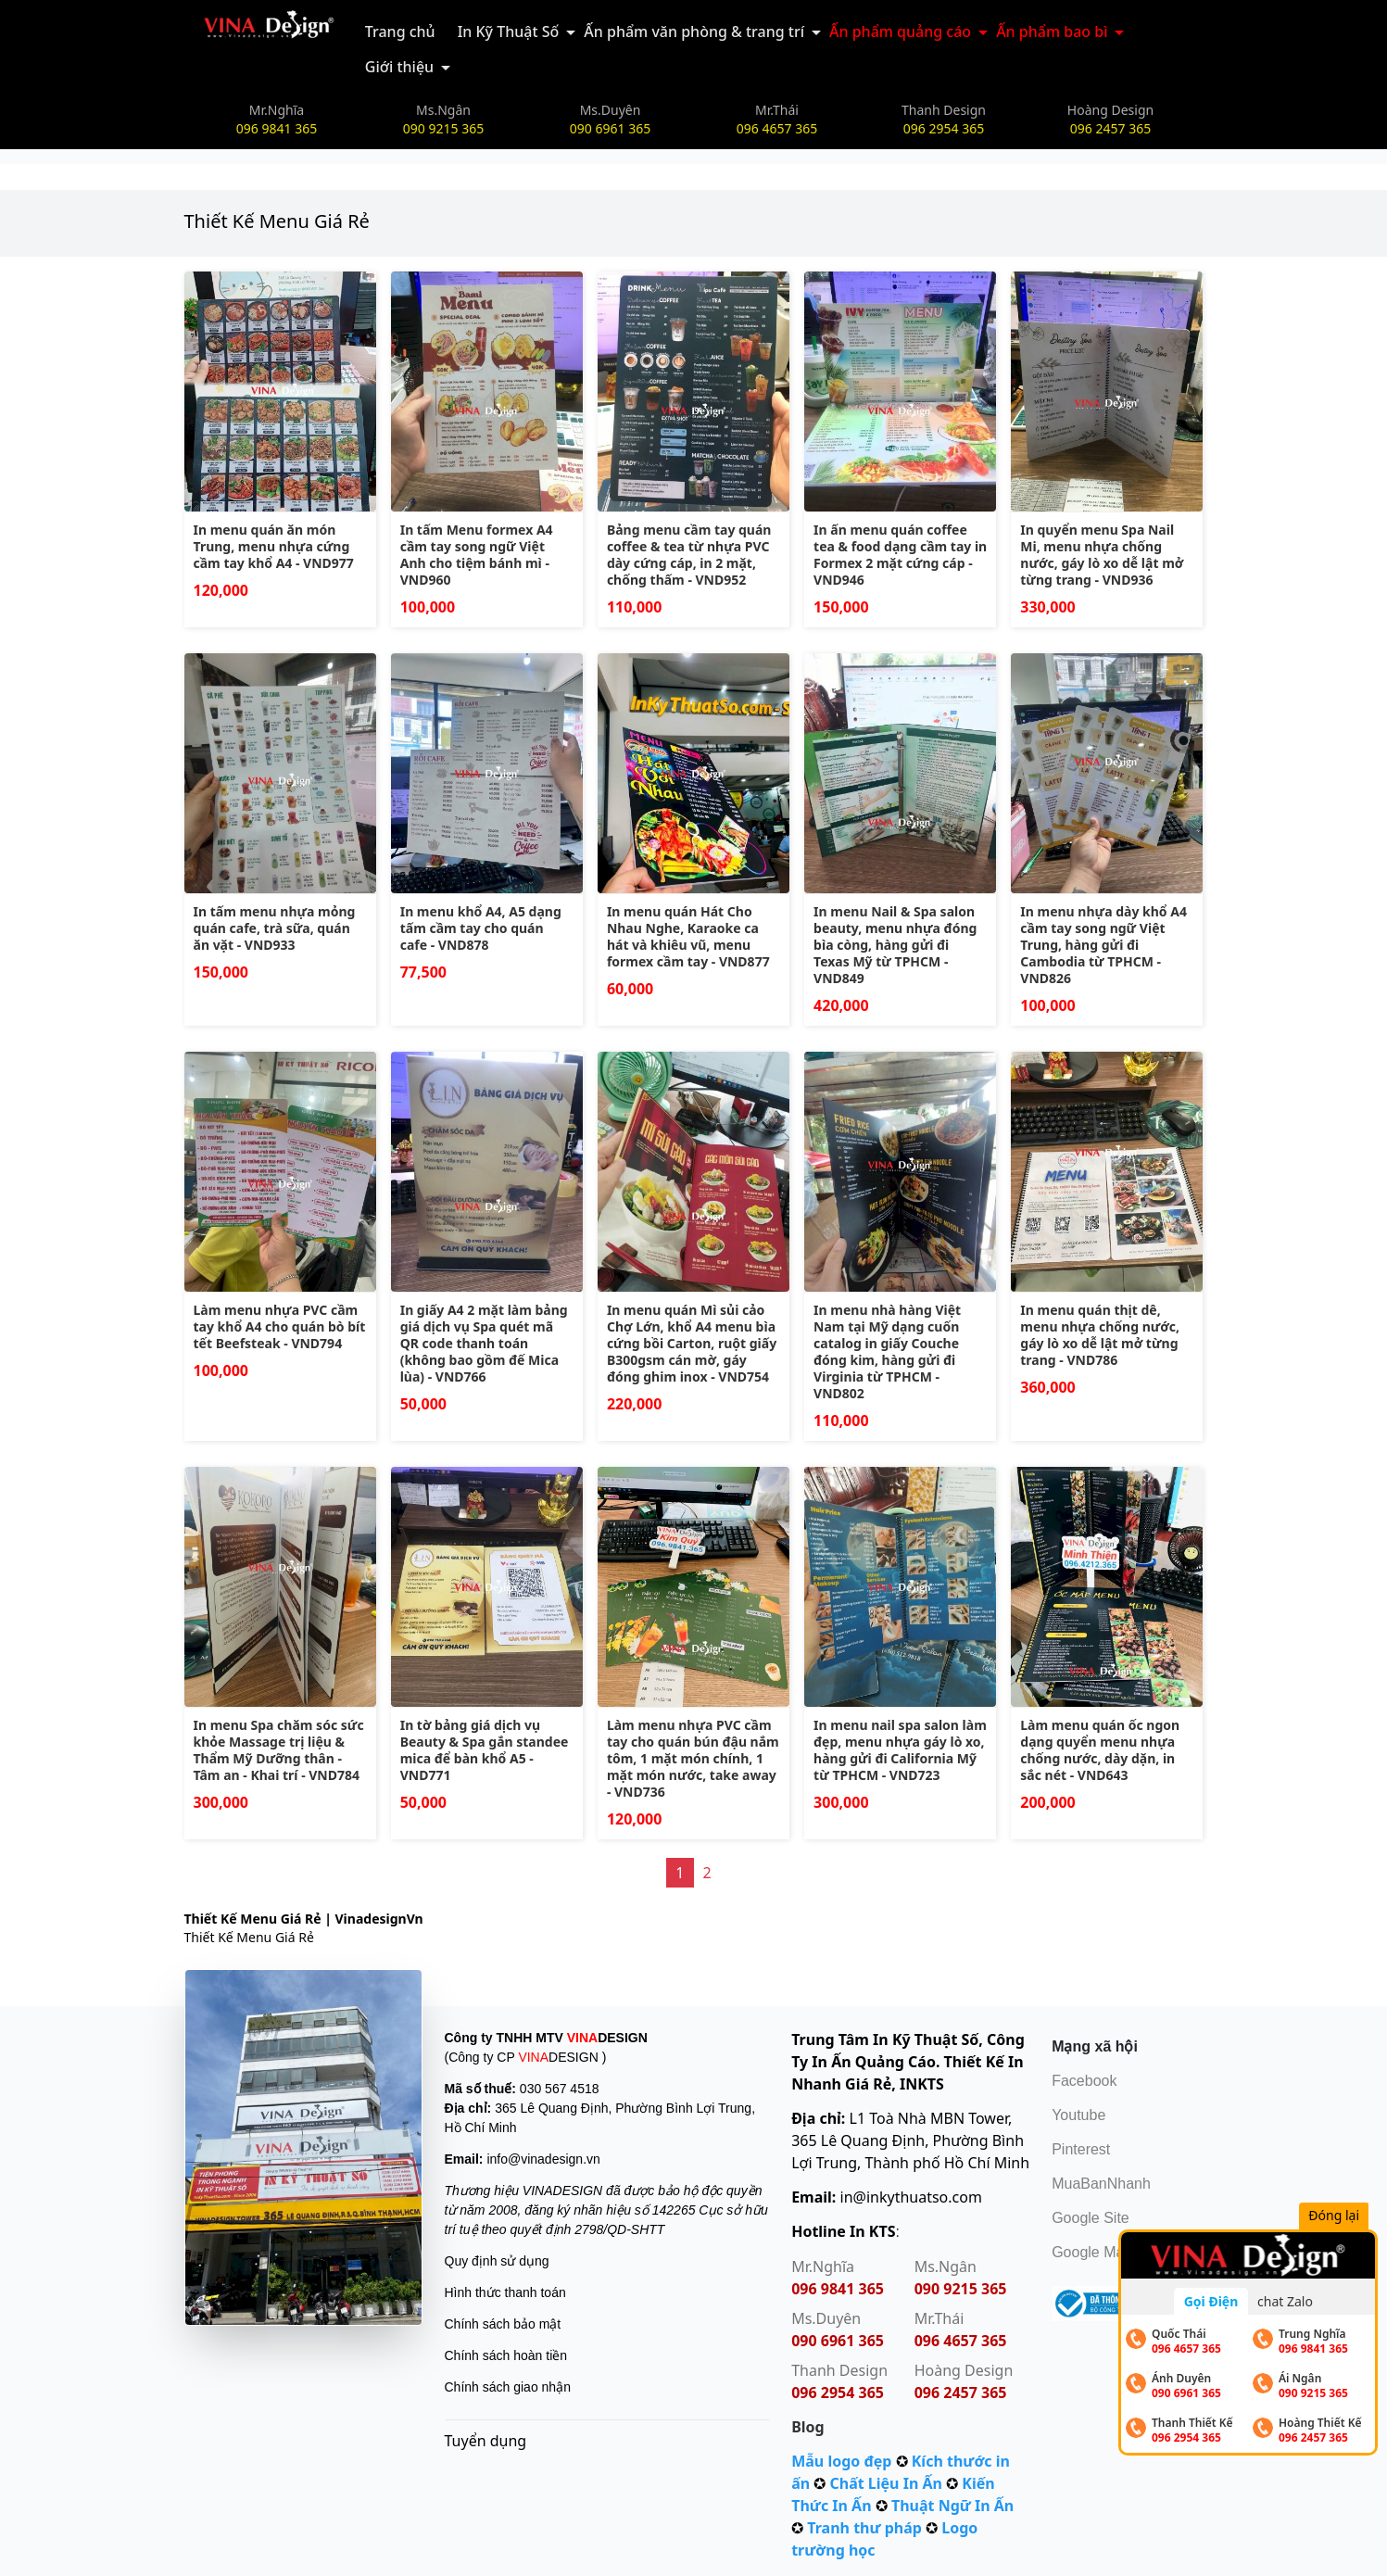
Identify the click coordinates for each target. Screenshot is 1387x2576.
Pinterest (1081, 2149)
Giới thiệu (399, 67)
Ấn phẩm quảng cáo (900, 31)
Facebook (1084, 2081)
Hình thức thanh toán (505, 2292)
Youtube (1078, 2115)
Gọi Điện (1211, 2301)
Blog (808, 2427)
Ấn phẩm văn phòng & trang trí (694, 31)
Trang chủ (400, 31)
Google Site (1090, 2218)
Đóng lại (1339, 2217)
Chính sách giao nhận (508, 2387)
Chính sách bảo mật (503, 2324)
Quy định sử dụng (497, 2261)
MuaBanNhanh (1101, 2183)
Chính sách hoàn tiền (506, 2355)
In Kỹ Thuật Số (509, 31)
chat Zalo (1285, 2301)
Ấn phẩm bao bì (1051, 31)
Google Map (1092, 2252)
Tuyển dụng (486, 2441)
